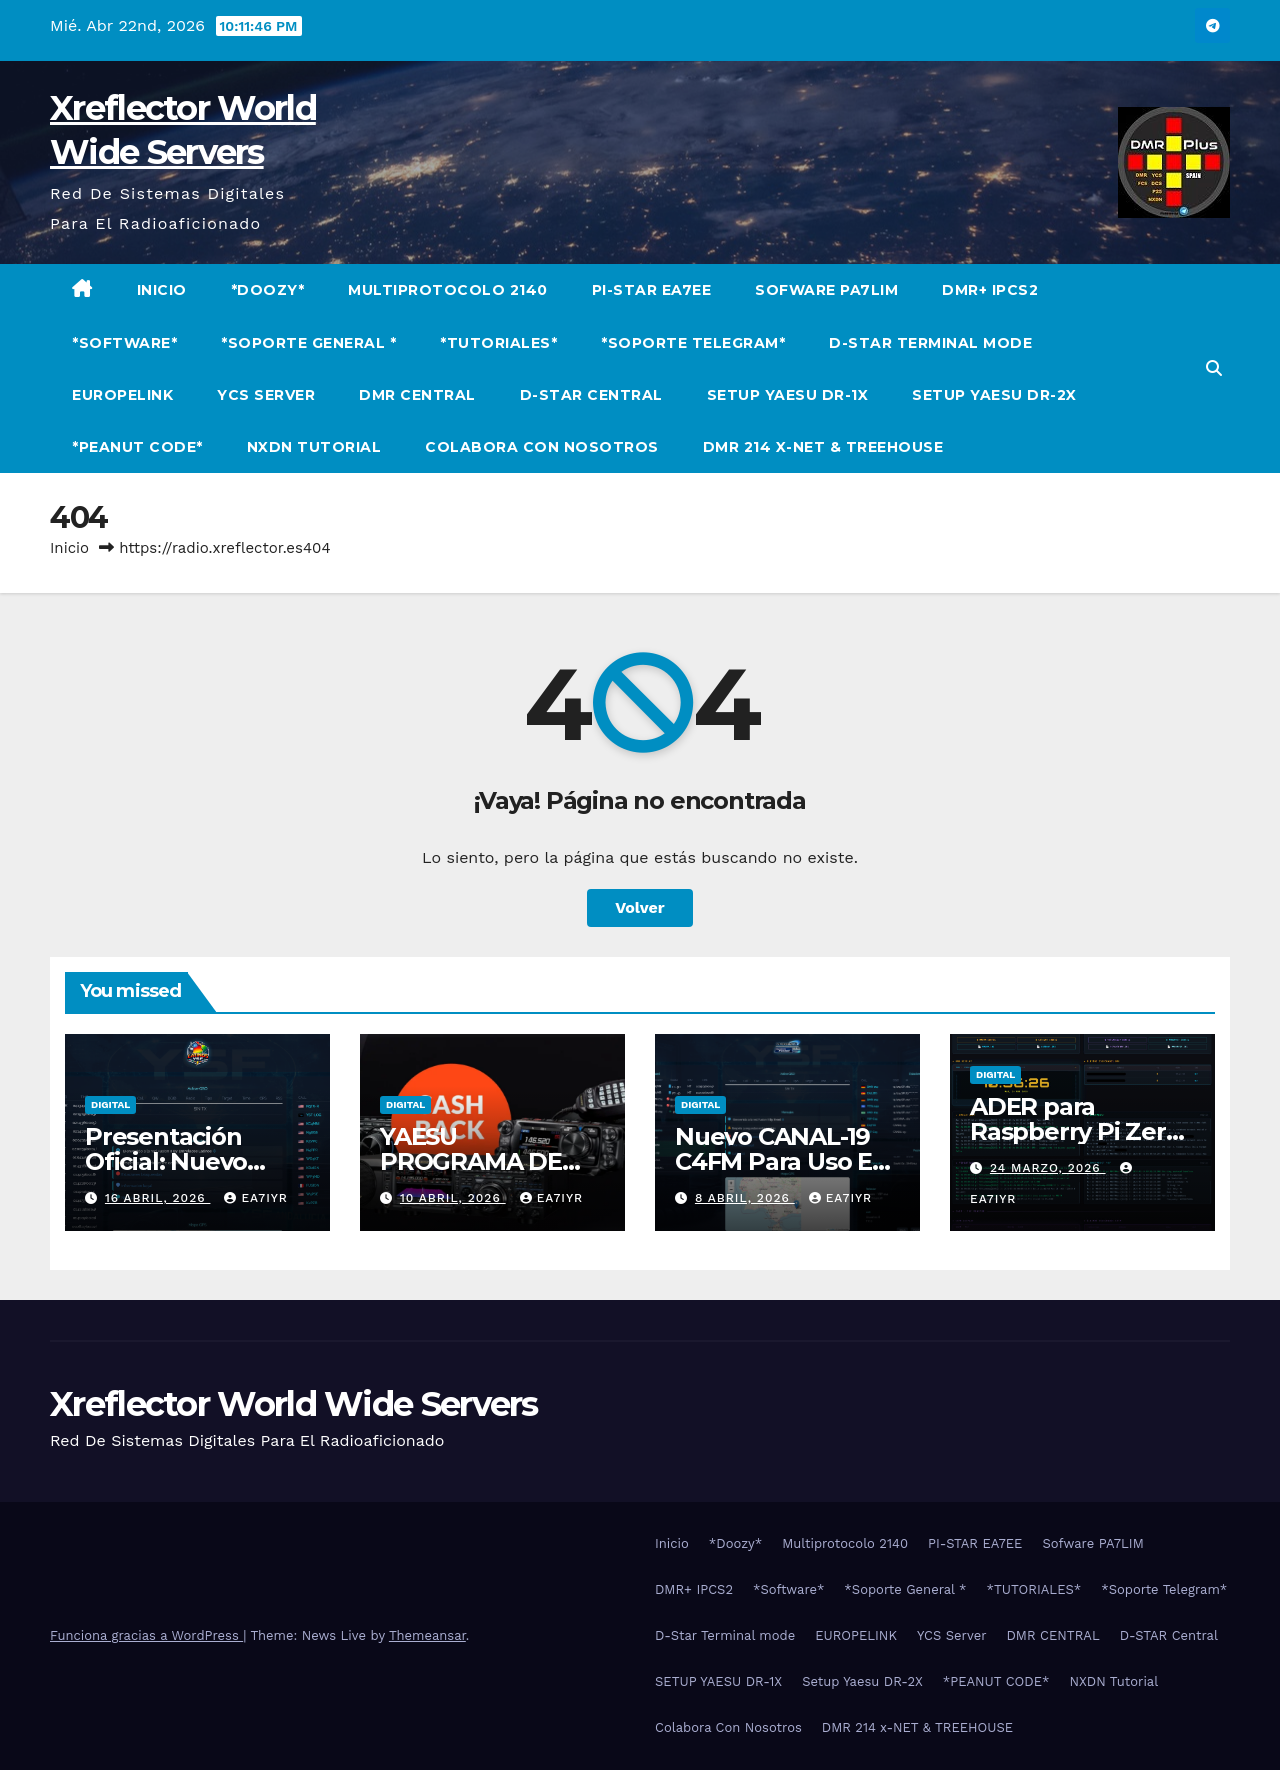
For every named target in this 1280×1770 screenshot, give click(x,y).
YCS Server (266, 395)
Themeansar (427, 1635)
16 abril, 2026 (158, 1198)
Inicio (162, 290)
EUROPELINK (122, 395)
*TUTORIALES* (498, 343)
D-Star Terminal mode (930, 343)
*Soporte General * (308, 343)
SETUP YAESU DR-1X (788, 395)
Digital (110, 1104)
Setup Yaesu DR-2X (994, 395)
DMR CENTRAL (417, 395)
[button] (1214, 368)
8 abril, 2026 (745, 1198)
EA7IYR (255, 1198)
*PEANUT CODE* (137, 447)
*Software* (124, 343)
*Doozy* (268, 290)
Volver (640, 907)
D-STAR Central (591, 395)
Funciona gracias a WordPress (146, 1635)
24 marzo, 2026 (1048, 1168)
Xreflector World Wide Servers (294, 1404)
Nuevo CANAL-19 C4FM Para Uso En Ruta (781, 1161)
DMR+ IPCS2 (990, 290)
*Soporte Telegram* (693, 343)
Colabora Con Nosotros (542, 447)
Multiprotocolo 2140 (448, 290)
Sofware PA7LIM (826, 290)
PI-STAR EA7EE (652, 290)
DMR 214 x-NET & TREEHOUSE (823, 447)
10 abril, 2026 (453, 1198)
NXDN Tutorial (314, 447)
